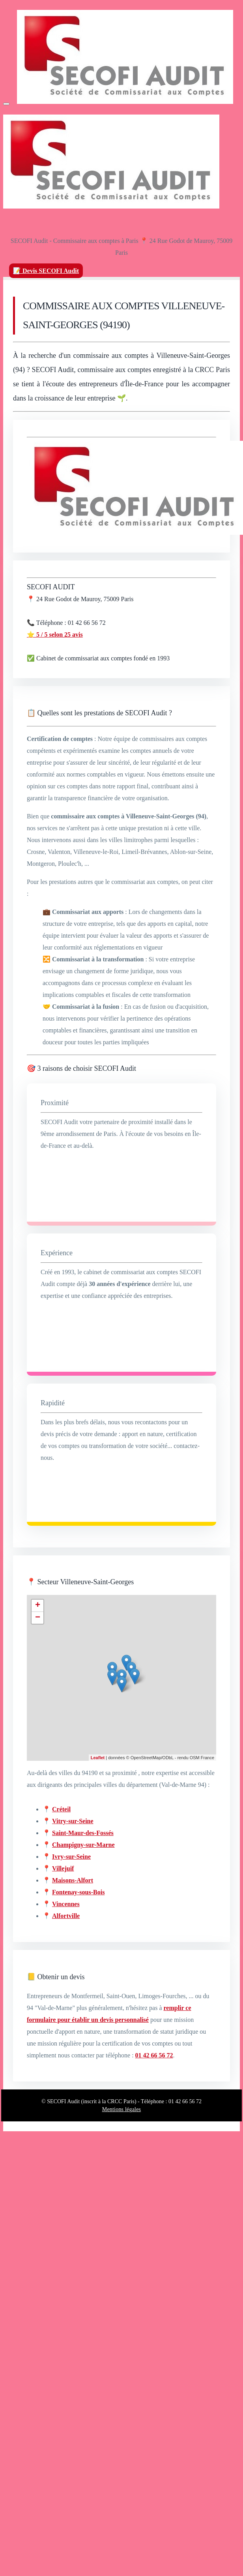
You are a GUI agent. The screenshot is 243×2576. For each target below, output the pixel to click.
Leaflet (98, 1757)
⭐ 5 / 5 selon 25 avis (55, 634)
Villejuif (63, 1868)
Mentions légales (121, 2109)
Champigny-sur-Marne (83, 1844)
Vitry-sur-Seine (72, 1821)
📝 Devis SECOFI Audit (46, 270)
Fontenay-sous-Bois (78, 1892)
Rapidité (53, 1403)
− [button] (37, 1618)
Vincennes (66, 1904)
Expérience (57, 1253)
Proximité (55, 1103)
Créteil (61, 1809)
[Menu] (6, 104)
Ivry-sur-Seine (71, 1856)
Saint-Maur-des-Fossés (83, 1833)
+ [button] (37, 1605)
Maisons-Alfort (72, 1880)
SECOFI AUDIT (51, 587)
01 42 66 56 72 (154, 2055)
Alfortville (66, 1915)
